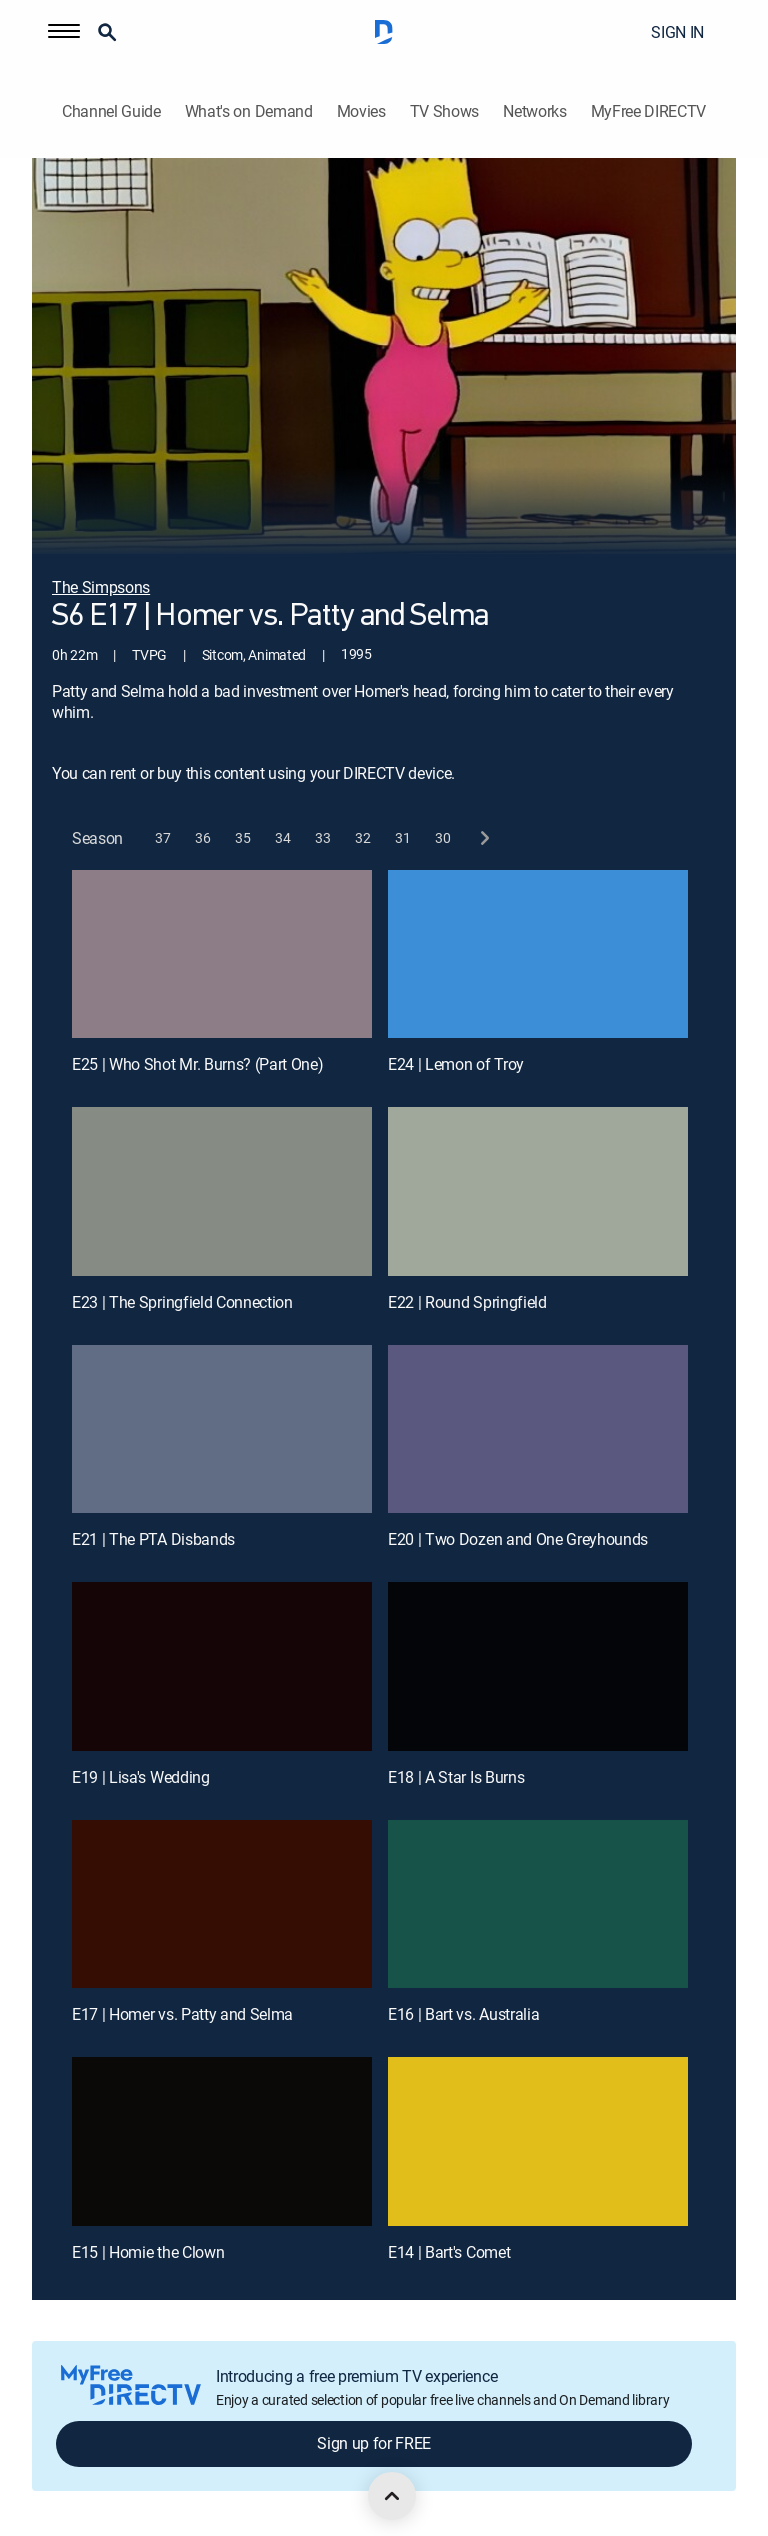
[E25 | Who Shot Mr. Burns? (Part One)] (222, 954)
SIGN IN (677, 32)
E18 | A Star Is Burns (456, 1777)
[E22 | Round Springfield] (538, 1191)
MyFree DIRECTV (649, 111)
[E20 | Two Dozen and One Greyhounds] (538, 1429)
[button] (64, 32)
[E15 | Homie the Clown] (222, 2141)
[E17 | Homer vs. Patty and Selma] (222, 1904)
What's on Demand (249, 111)
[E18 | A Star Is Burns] (538, 1666)
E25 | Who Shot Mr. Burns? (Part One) (197, 1064)
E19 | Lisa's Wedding (141, 1777)
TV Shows (444, 111)
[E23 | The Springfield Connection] (222, 1191)
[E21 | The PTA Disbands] (222, 1429)
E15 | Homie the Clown (148, 2252)
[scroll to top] (392, 2496)
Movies (361, 111)
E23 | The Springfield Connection (182, 1302)
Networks (534, 111)
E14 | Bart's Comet (449, 2252)
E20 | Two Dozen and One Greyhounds (518, 1539)
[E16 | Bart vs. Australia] (538, 1904)
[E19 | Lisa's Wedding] (222, 1666)
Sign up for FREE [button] (374, 2443)
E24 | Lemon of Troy (456, 1064)
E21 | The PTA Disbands (153, 1539)
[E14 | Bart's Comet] (538, 2141)
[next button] (483, 838)
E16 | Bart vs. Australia (463, 2014)
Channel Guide (111, 111)
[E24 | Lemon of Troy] (538, 954)
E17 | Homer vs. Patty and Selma (182, 2014)
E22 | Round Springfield (467, 1302)
